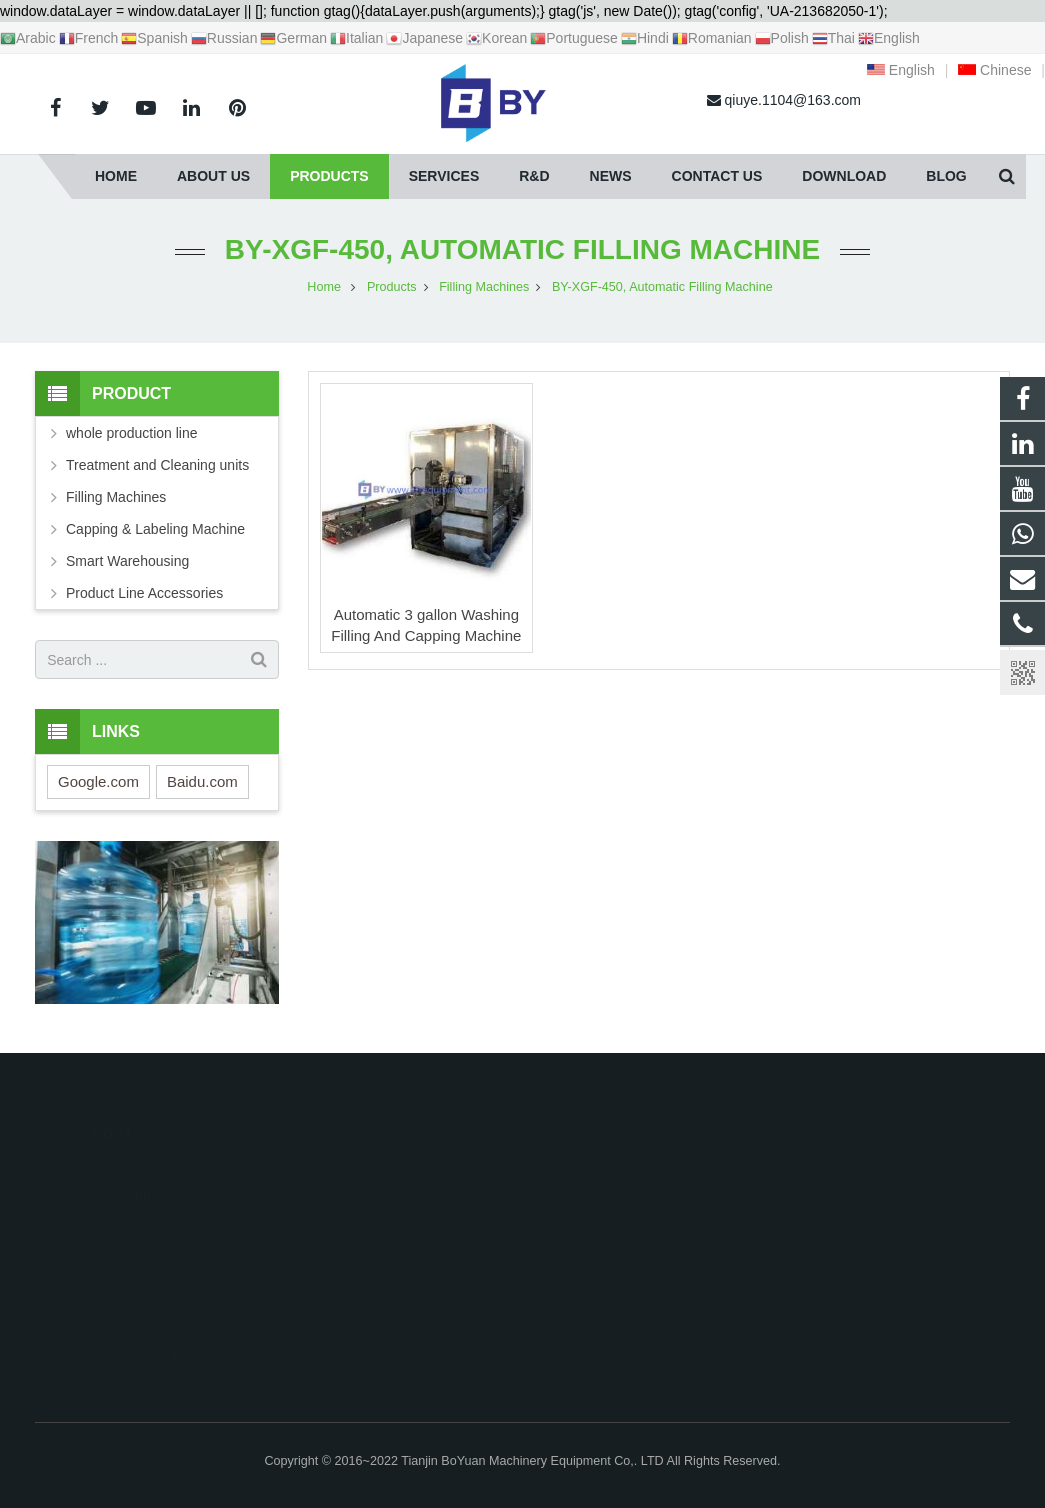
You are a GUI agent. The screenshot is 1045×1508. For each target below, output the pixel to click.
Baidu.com (202, 781)
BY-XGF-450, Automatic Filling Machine (522, 249)
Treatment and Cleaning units (157, 465)
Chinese (994, 70)
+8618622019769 (607, 1168)
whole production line (132, 433)
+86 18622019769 (608, 1197)
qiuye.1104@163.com (621, 1226)
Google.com (98, 781)
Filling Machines (116, 497)
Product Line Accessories (144, 593)
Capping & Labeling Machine (155, 529)
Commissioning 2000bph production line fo (170, 1166)
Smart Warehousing (127, 561)
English (901, 70)
